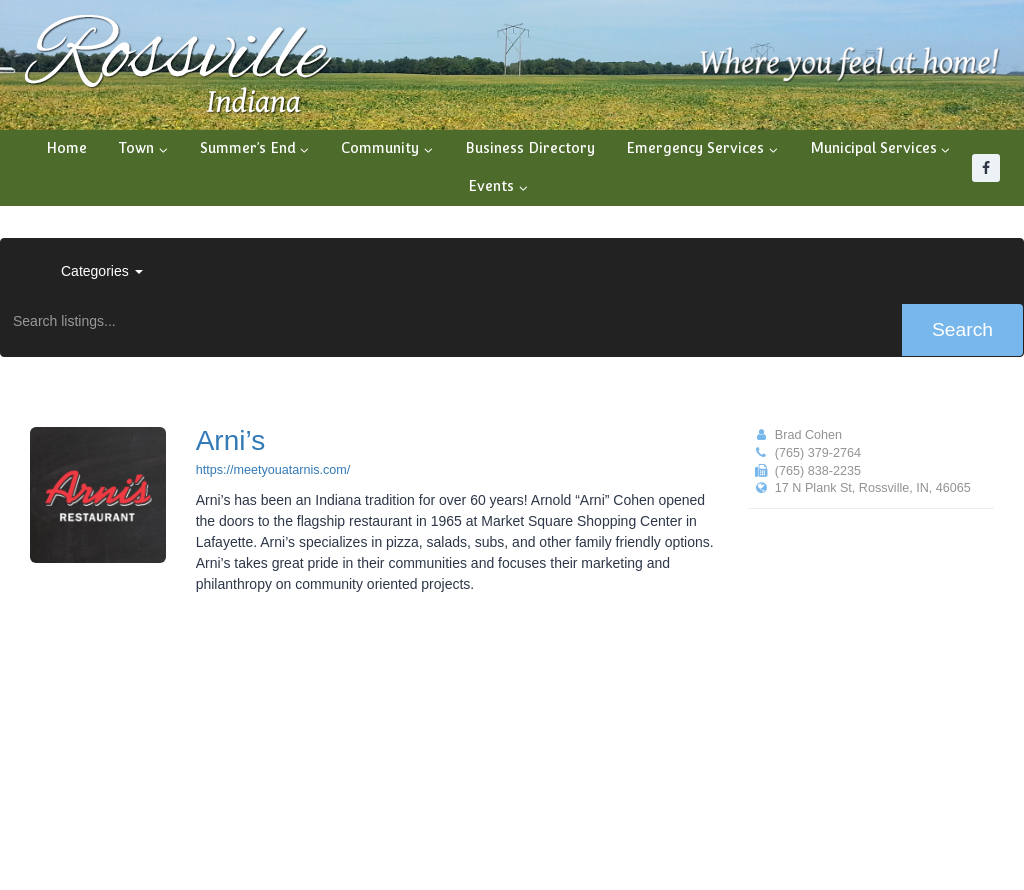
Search (962, 329)
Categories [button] (102, 271)
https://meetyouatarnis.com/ (273, 470)
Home (66, 148)
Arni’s (231, 440)
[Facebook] (986, 168)
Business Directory (530, 148)
